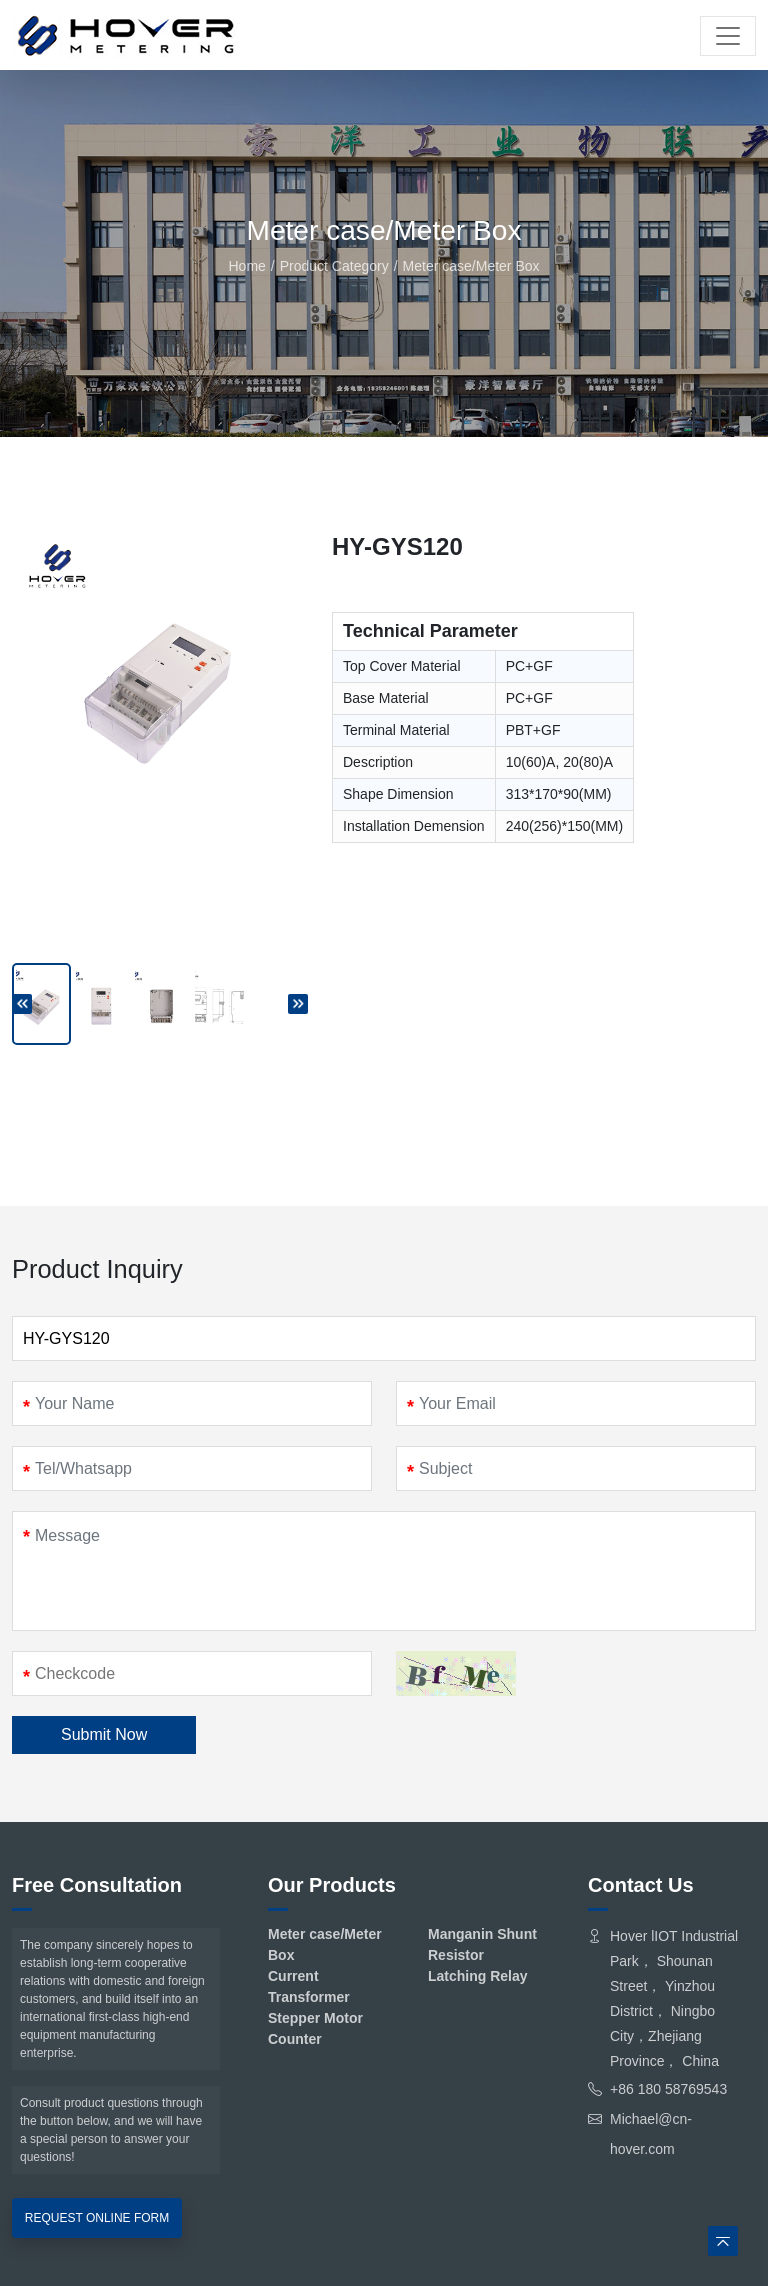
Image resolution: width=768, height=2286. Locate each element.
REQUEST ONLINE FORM (97, 2218)
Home (246, 266)
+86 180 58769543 (668, 2089)
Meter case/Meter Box (471, 266)
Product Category (334, 266)
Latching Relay (478, 1976)
